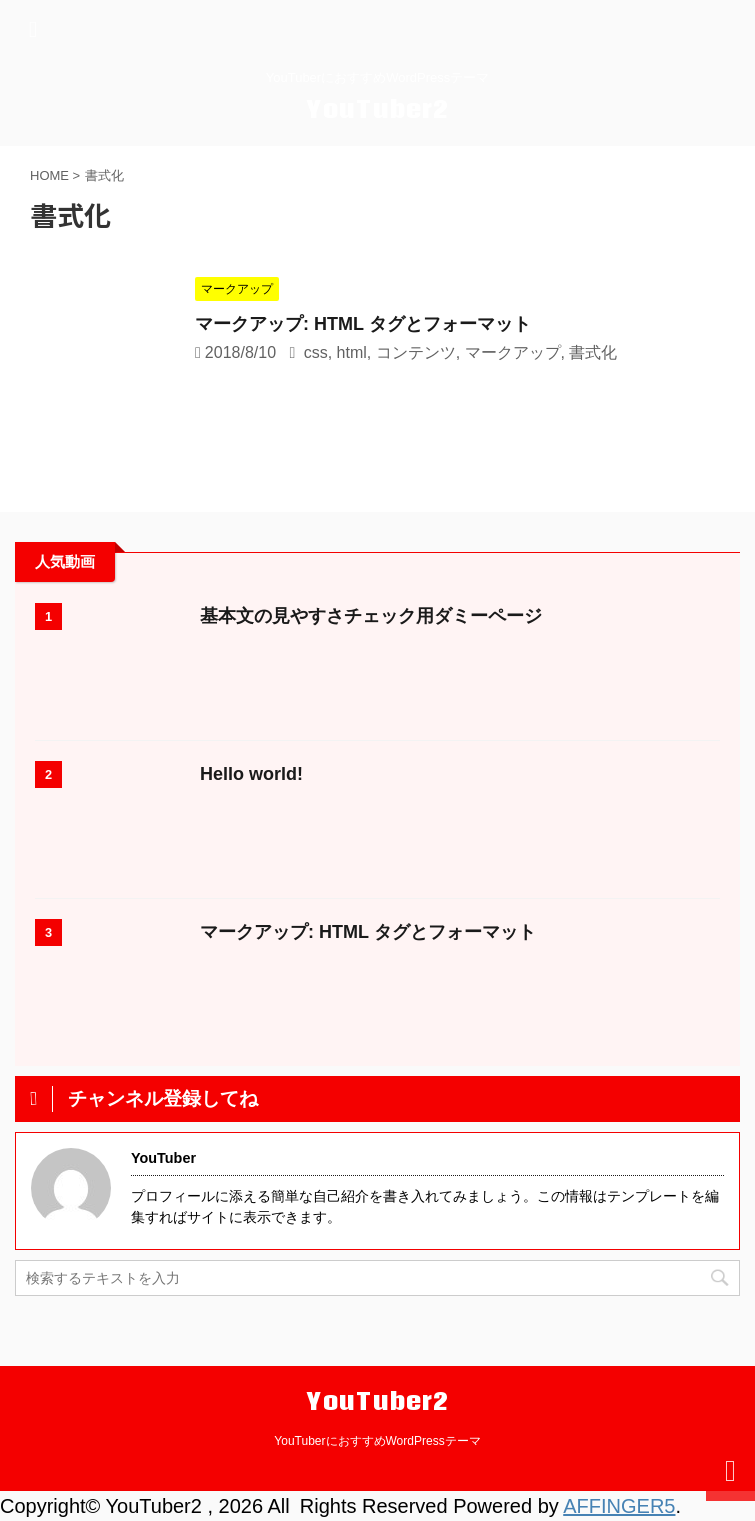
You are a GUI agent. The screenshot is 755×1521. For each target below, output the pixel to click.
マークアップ (513, 352)
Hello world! (251, 774)
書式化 (593, 352)
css (316, 352)
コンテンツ (416, 352)
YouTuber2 (378, 109)
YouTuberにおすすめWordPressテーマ (377, 1441)
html (352, 352)
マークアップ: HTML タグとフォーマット (363, 324)
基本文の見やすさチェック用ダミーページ (371, 616)
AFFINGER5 (619, 1506)
